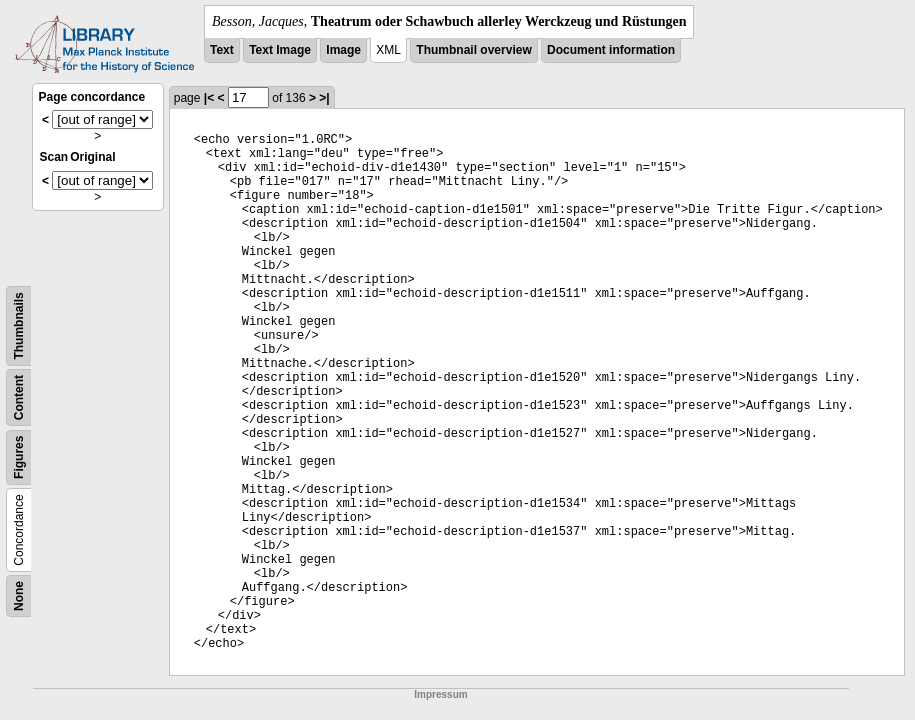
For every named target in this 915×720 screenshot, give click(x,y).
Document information (611, 50)
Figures (19, 457)
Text (222, 50)
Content (19, 397)
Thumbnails (19, 325)
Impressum (440, 694)
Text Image (280, 50)
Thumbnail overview (473, 50)
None (19, 596)
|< (209, 98)
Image (343, 50)
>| (324, 98)
